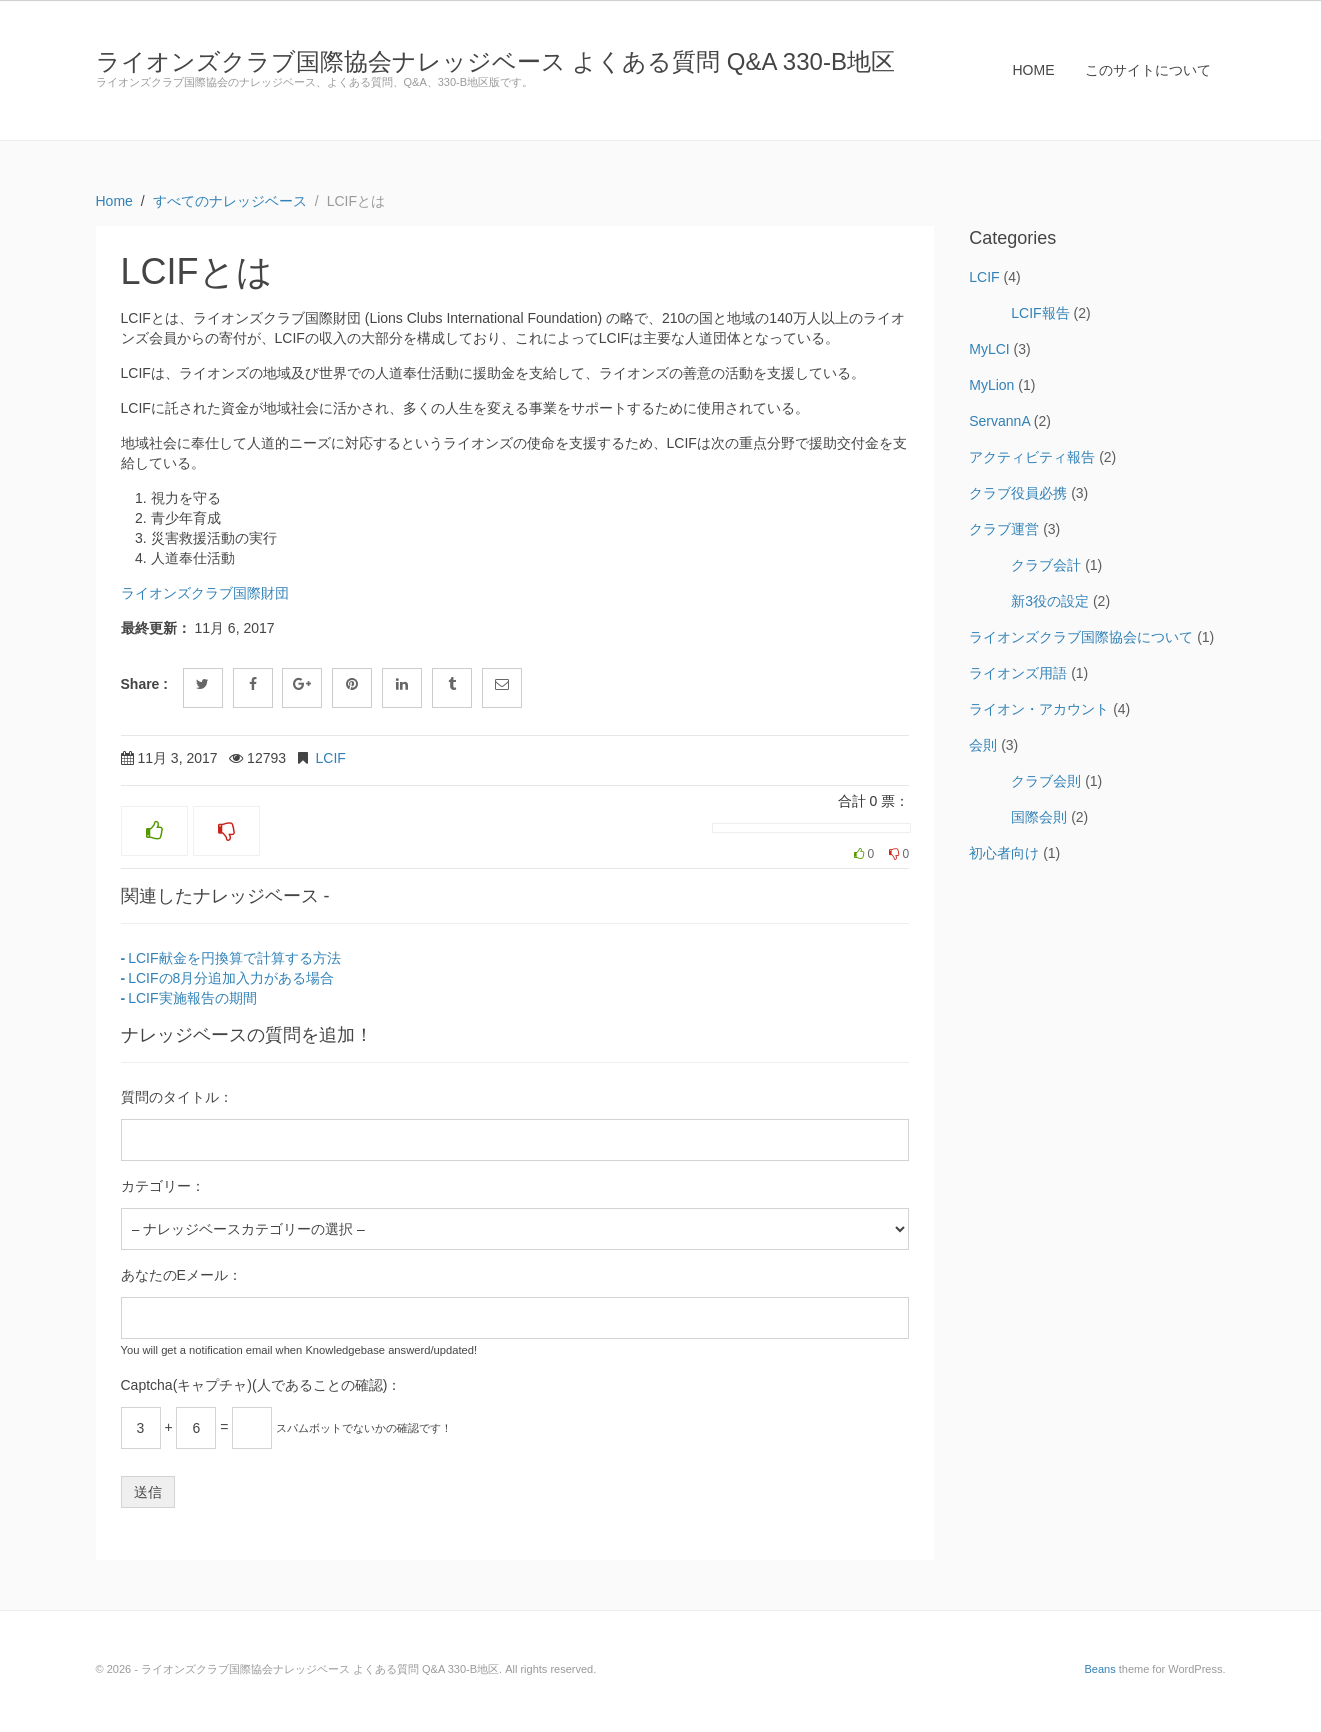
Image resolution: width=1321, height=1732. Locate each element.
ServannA (999, 421)
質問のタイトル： (177, 1097)
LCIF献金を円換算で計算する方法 (234, 958)
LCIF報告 (1040, 313)
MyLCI (989, 349)
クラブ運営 (1004, 529)
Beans (1099, 1669)
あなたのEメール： (181, 1275)
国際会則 (1039, 817)
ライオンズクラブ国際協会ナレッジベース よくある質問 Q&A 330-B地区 (495, 61)
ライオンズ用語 (1018, 673)
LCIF (331, 758)
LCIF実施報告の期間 (192, 998)
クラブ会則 (1046, 781)
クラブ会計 (1046, 565)
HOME (1034, 70)
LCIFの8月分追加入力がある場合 (231, 978)
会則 (983, 745)
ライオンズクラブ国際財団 (205, 593)
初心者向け (1004, 853)
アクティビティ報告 (1032, 457)
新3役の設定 (1050, 601)
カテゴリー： (163, 1186)
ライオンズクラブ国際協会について (1081, 637)
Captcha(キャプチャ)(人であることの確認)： (261, 1385)
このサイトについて (1148, 70)
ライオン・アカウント (1039, 709)
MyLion (991, 385)
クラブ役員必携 (1018, 493)
